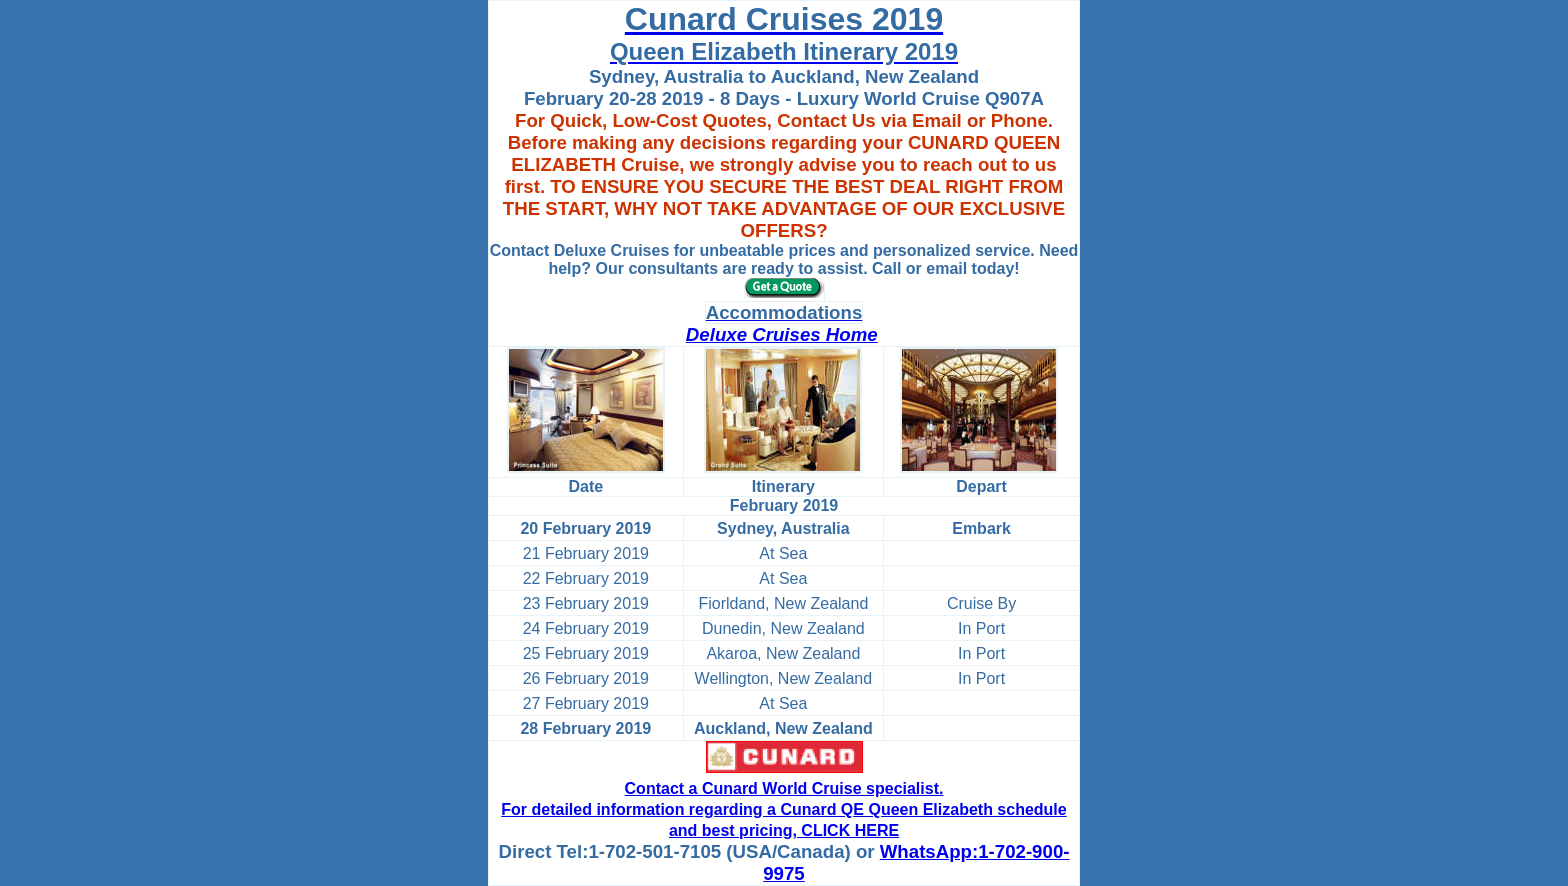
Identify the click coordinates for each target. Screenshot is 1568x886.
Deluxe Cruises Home (782, 334)
